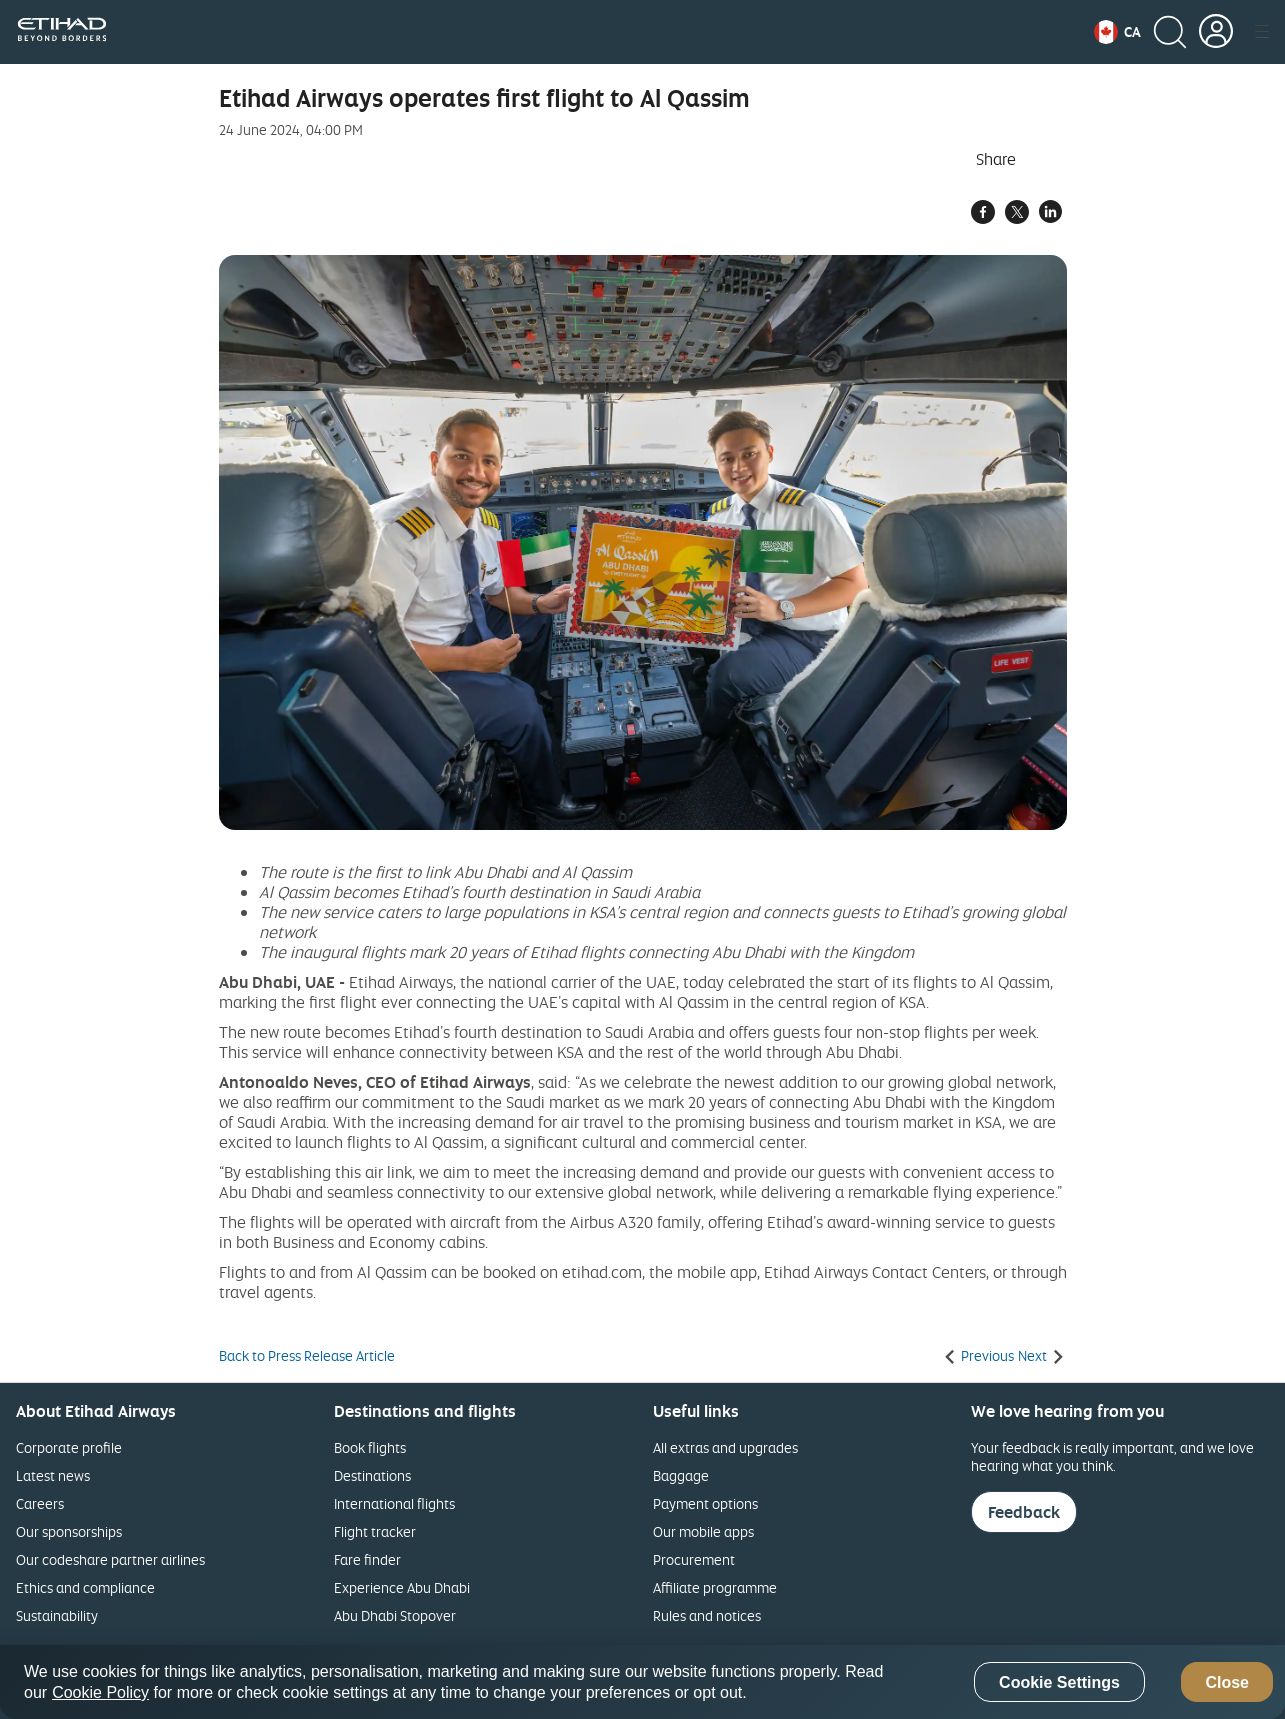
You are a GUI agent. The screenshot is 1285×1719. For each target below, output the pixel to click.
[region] (642, 1682)
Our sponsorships (69, 1531)
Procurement (694, 1559)
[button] (1117, 32)
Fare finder (367, 1559)
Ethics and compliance (85, 1587)
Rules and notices (707, 1615)
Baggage (681, 1475)
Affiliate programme (715, 1587)
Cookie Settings (1059, 1682)
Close (1227, 1682)
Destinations (372, 1475)
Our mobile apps (703, 1531)
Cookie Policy (100, 1692)
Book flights (370, 1447)
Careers (40, 1503)
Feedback (1024, 1512)
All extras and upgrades (725, 1447)
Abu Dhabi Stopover (395, 1615)
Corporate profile (69, 1447)
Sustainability (57, 1615)
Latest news (53, 1475)
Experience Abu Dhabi (402, 1587)
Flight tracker (375, 1531)
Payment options (705, 1503)
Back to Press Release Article (307, 1356)
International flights (394, 1503)
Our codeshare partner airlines (110, 1559)
